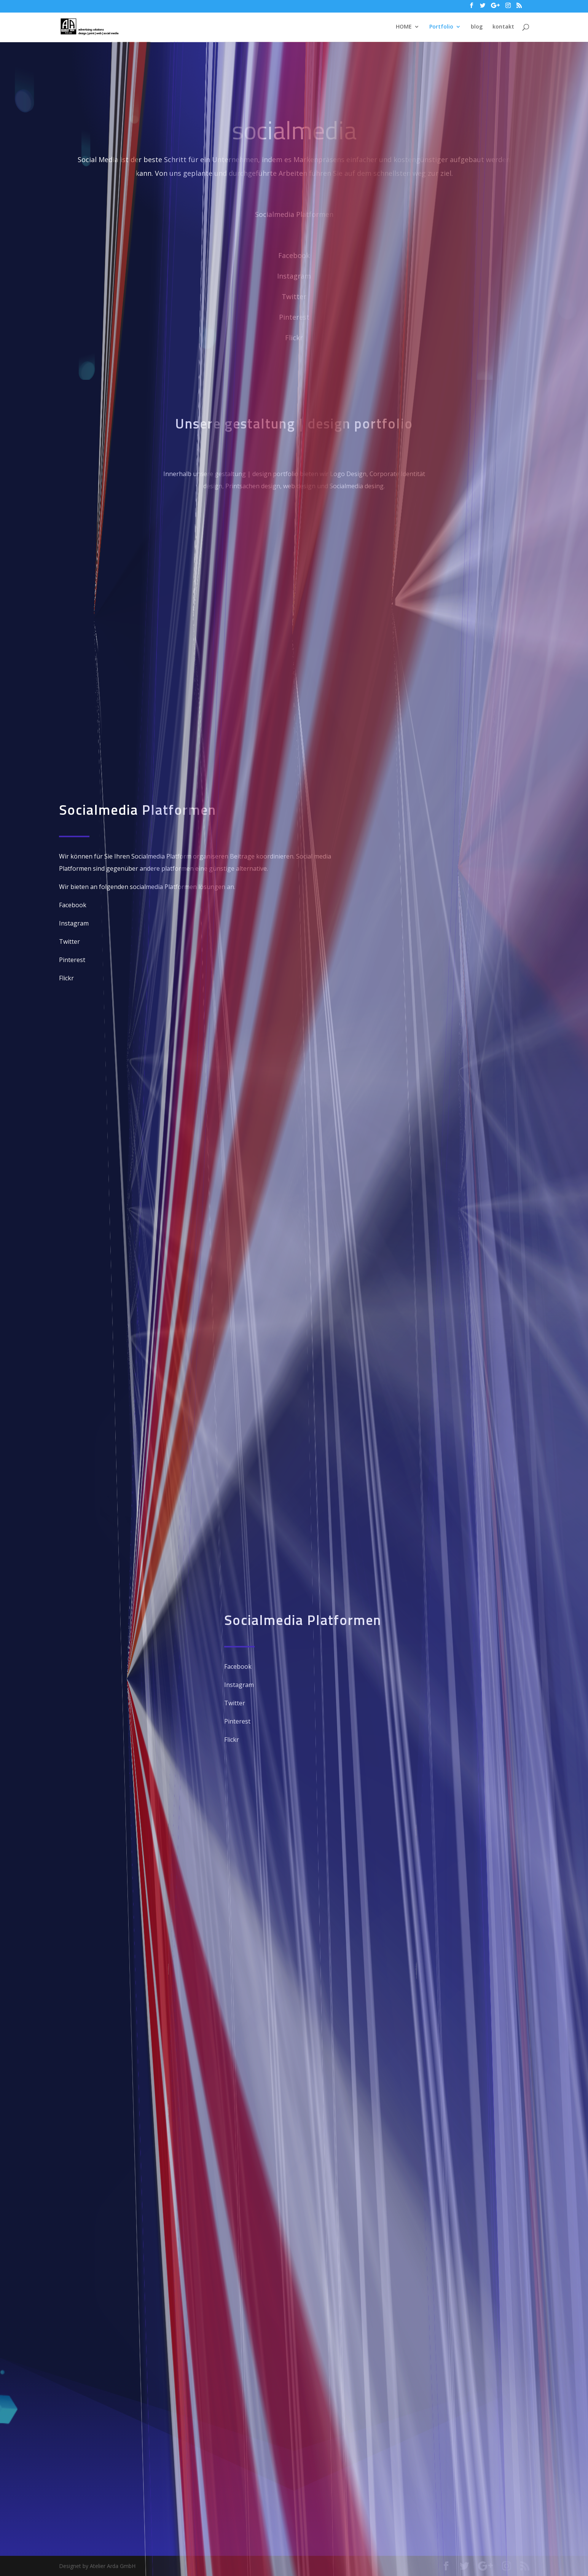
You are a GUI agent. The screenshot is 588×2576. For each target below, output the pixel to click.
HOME (404, 27)
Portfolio (441, 27)
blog (477, 27)
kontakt (503, 27)
